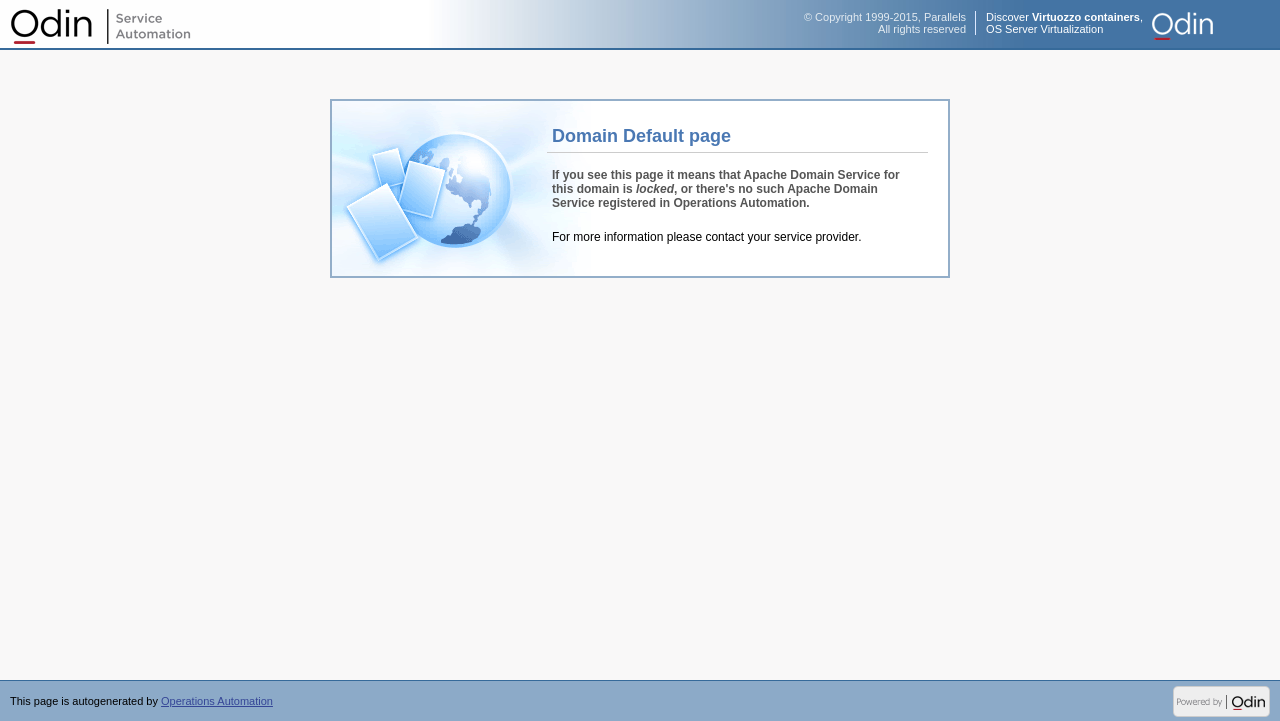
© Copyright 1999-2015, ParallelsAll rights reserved (885, 23)
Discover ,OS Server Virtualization (1064, 23)
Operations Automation (100, 25)
